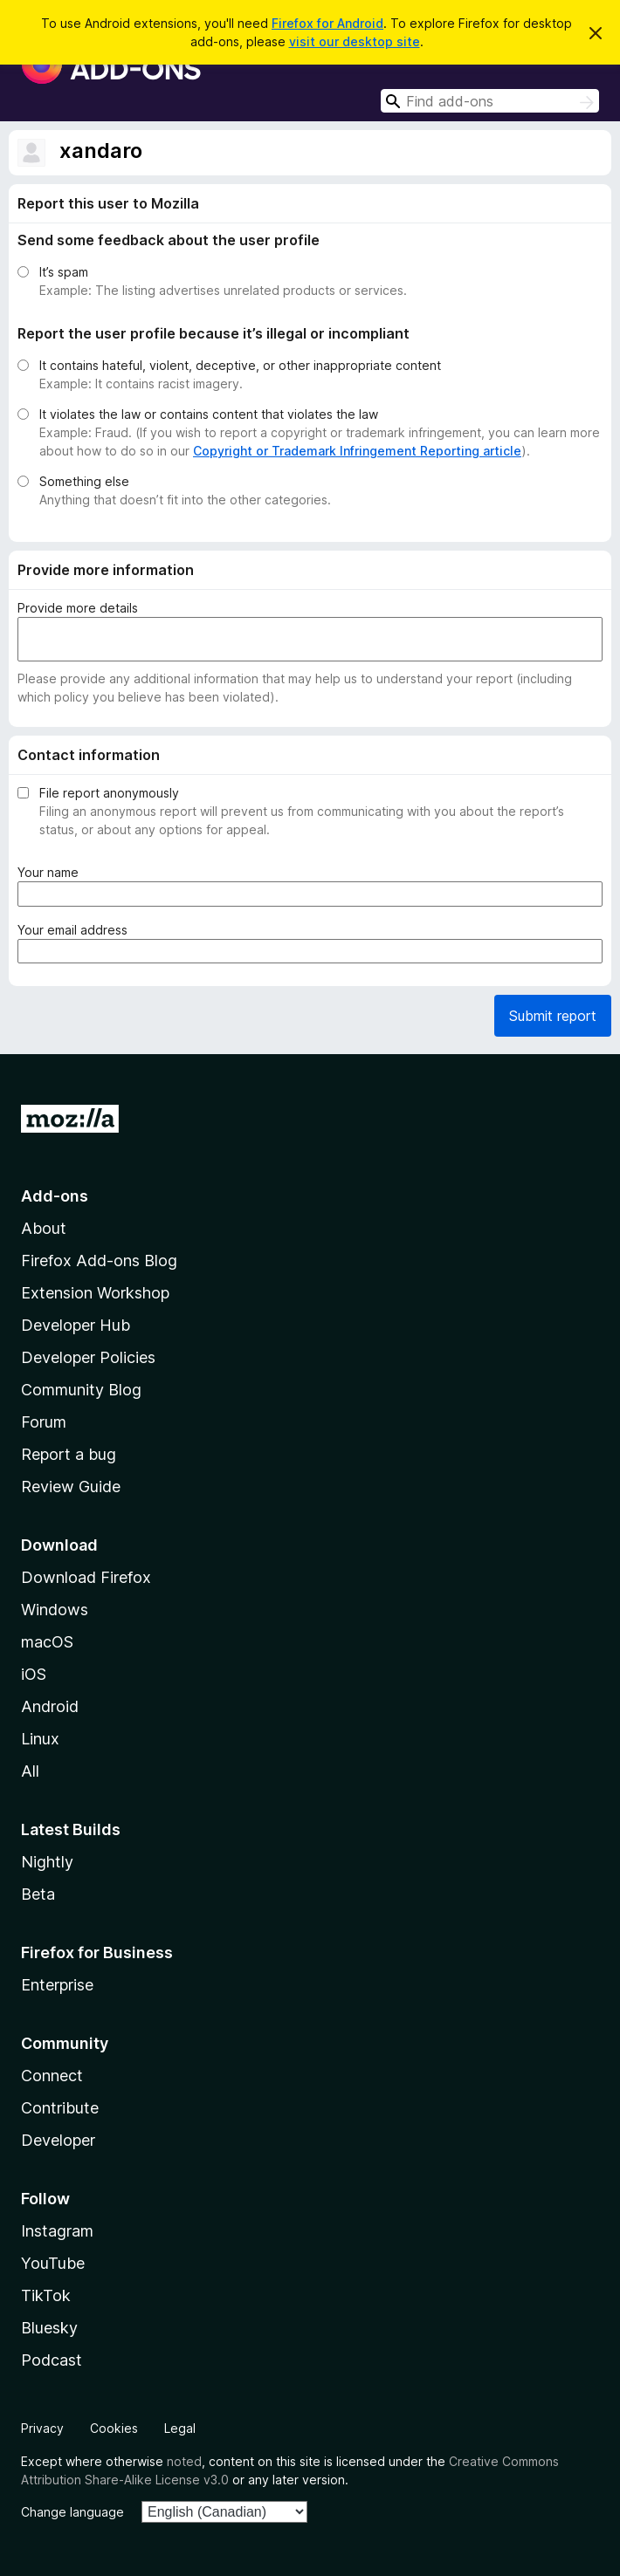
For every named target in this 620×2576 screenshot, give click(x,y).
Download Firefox (86, 1577)
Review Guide (71, 1486)
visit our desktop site (354, 41)
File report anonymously (109, 792)
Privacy (42, 2428)
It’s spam (63, 271)
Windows (54, 1609)
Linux (40, 1739)
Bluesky (49, 2328)
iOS (33, 1674)
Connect (52, 2075)
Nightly (47, 1862)
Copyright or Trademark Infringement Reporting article (357, 450)
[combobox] (490, 101)
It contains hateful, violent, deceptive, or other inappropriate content (240, 365)
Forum (43, 1422)
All (30, 1771)
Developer (58, 2140)
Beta (38, 1894)
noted (184, 2461)
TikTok (46, 2295)
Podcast (51, 2360)
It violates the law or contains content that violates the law (208, 414)
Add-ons (54, 1196)
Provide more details (77, 607)
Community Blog (81, 1389)
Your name (51, 872)
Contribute (60, 2108)
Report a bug (68, 1454)
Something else (84, 481)
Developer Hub (75, 1325)
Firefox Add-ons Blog (99, 1260)
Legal (180, 2428)
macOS (47, 1642)
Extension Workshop (95, 1293)
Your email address (75, 930)
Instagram (57, 2231)
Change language (72, 2511)
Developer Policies (88, 1357)
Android (50, 1706)
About (43, 1228)
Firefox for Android (327, 23)
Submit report (552, 1015)
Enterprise (57, 1985)
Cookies (114, 2428)
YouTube (53, 2263)
